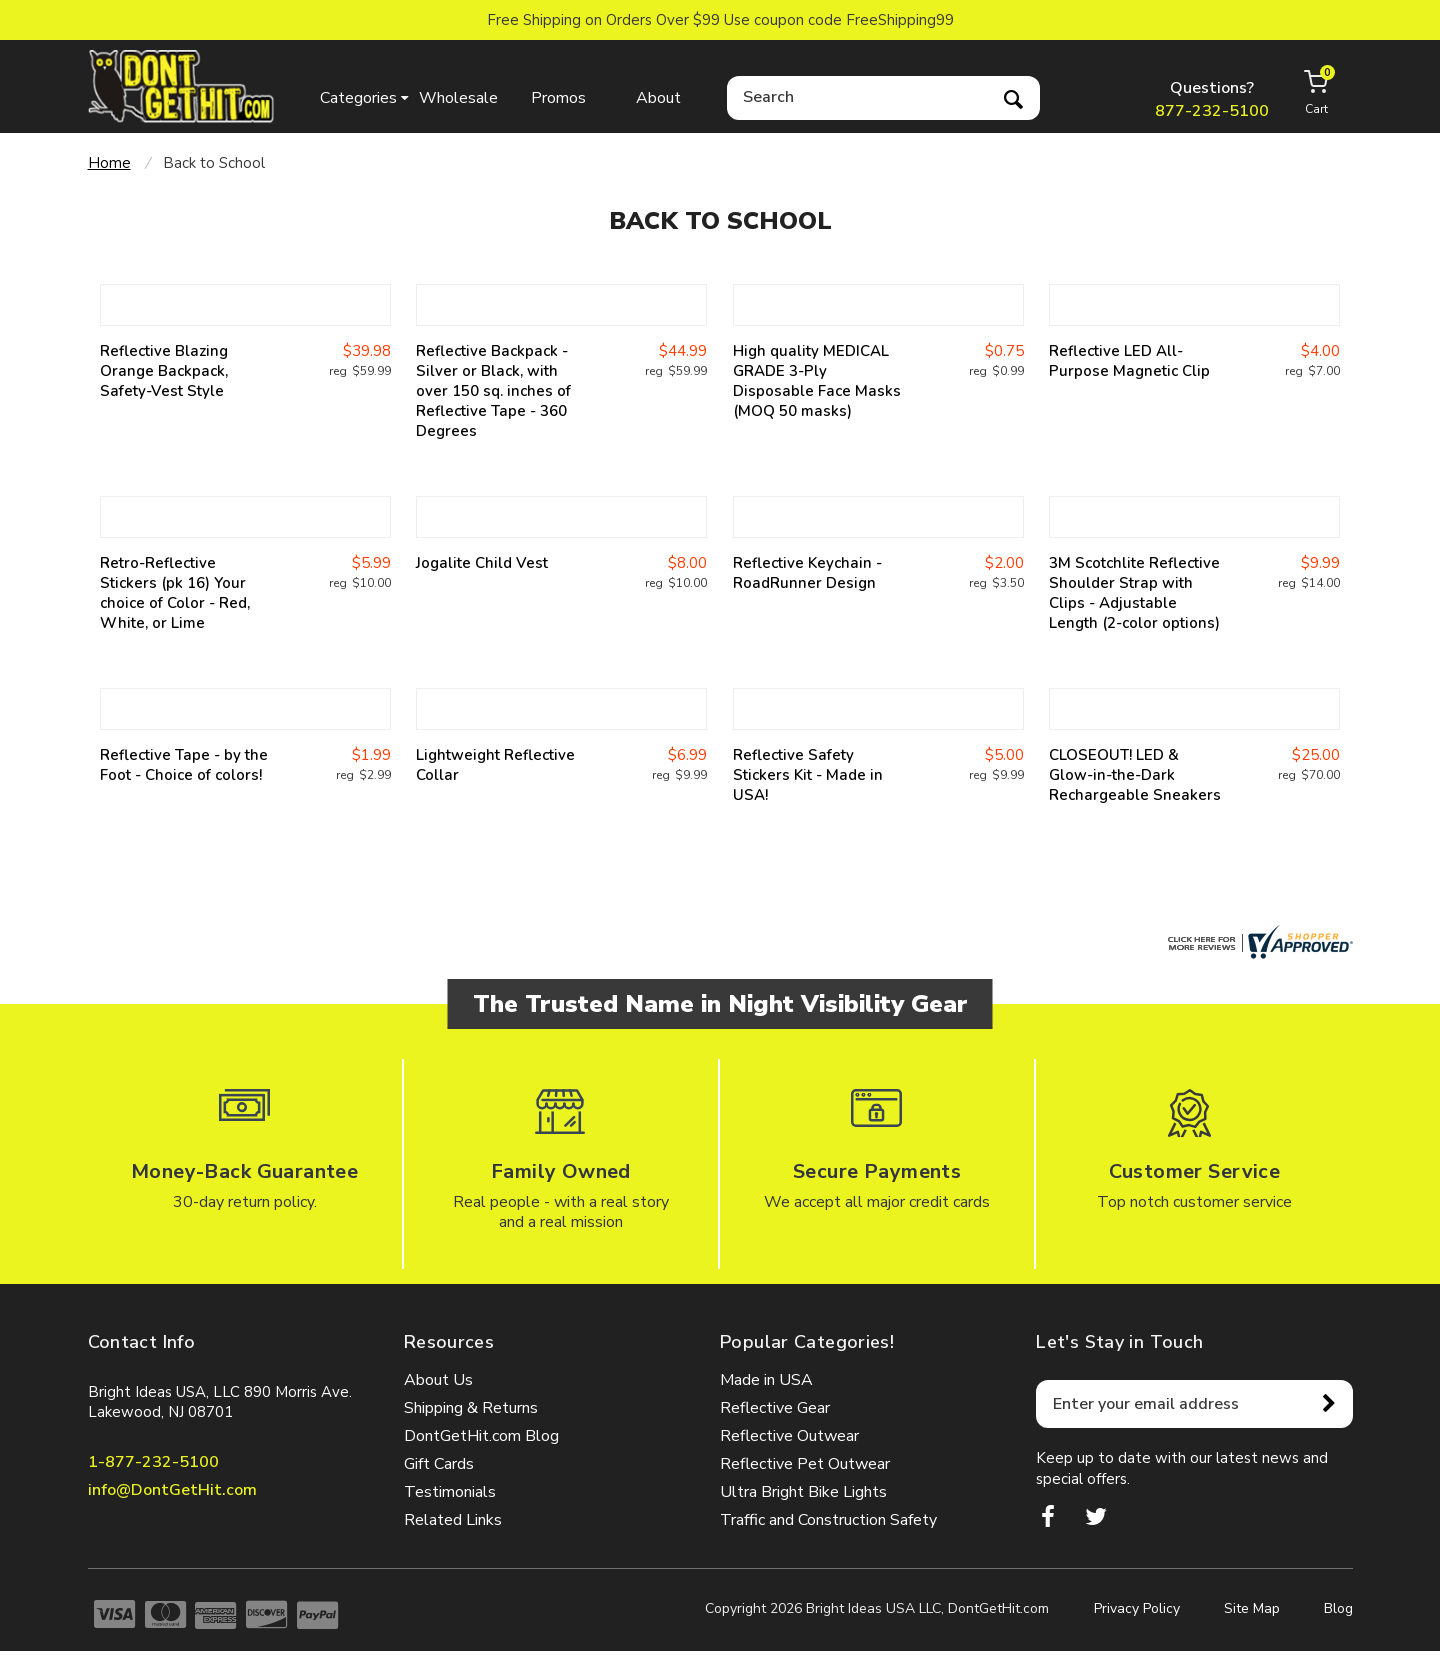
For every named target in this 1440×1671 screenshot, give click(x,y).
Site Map (1252, 1608)
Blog (1338, 1608)
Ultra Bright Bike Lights (803, 1492)
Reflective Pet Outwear (805, 1464)
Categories (358, 98)
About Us (438, 1380)
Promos (558, 98)
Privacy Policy (1137, 1608)
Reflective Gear (775, 1408)
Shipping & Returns (471, 1408)
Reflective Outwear (789, 1436)
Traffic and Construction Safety (828, 1520)
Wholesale (458, 98)
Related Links (453, 1520)
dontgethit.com (182, 86)
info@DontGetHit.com (172, 1490)
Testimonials (450, 1492)
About (658, 98)
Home (109, 163)
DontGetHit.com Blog (481, 1436)
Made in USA (766, 1380)
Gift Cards (439, 1464)
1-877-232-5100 (153, 1462)
